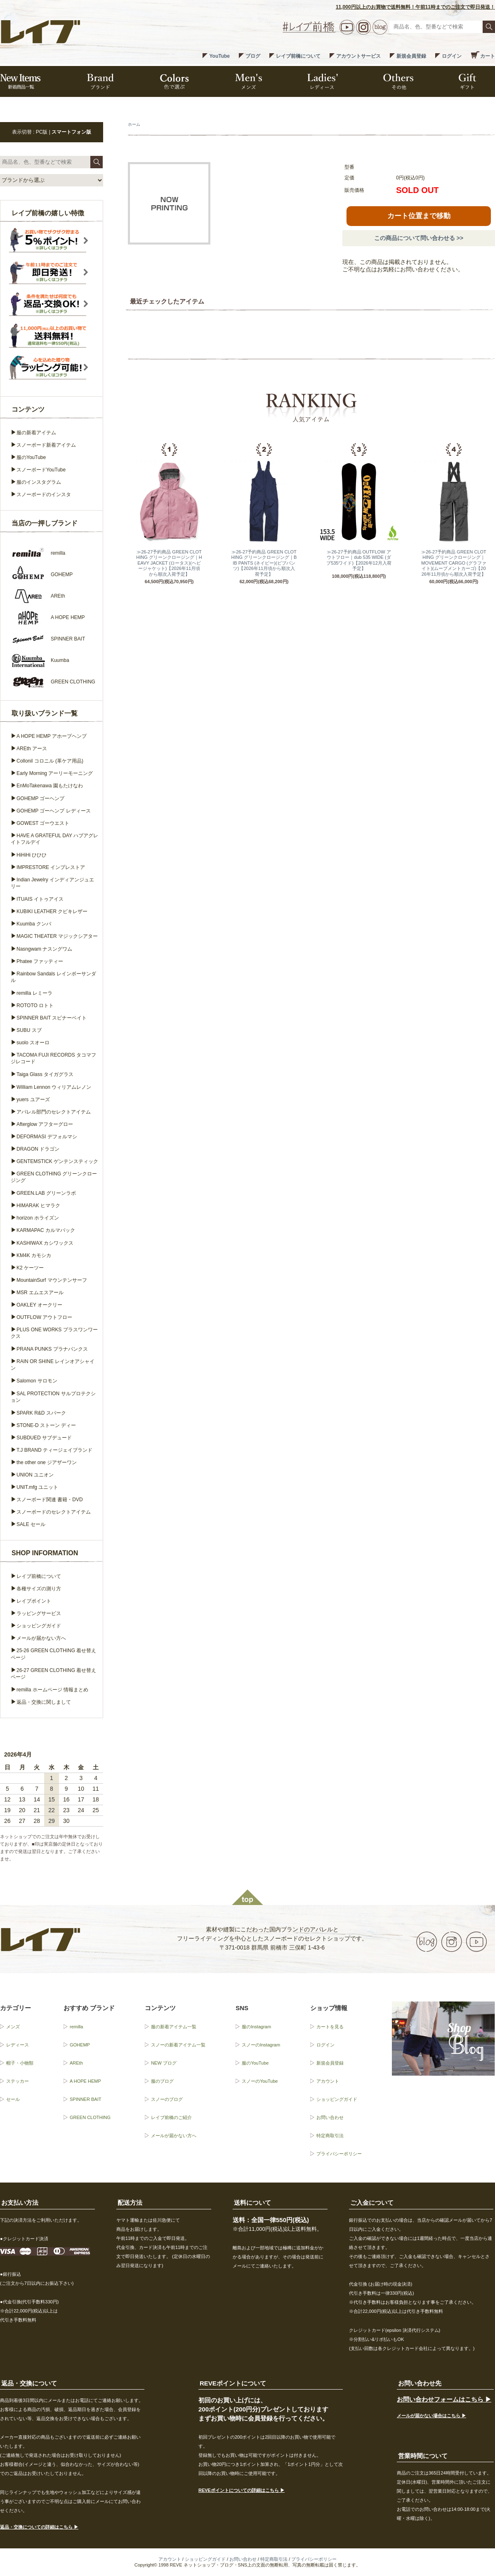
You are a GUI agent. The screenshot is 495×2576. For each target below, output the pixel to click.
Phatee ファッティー (39, 961)
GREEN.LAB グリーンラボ (46, 1193)
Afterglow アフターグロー (44, 1124)
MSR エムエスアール (40, 1292)
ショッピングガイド (38, 1626)
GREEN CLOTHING (90, 2117)
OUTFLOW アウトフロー (44, 1317)
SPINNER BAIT (85, 2099)
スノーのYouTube (260, 2081)
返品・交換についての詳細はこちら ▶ (39, 2526)
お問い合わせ (330, 2117)
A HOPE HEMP (85, 2081)
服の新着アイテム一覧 (173, 2026)
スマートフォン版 (71, 132)
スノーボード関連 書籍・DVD (49, 1499)
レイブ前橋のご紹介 (171, 2117)
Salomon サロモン (36, 1381)
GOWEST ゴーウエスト (42, 823)
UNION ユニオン (35, 1475)
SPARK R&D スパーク (41, 1413)
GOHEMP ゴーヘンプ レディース (53, 811)
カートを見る (330, 2026)
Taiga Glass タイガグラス (44, 1074)
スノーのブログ (167, 2099)
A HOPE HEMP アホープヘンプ (51, 736)
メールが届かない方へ (41, 1638)
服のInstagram (256, 2026)
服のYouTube (31, 457)
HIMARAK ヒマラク (38, 1205)
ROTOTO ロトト (35, 1005)
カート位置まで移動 (418, 216)
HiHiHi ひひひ (31, 855)
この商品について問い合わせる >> (418, 238)
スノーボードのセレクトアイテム (53, 1512)
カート (487, 56)
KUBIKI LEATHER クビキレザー (51, 911)
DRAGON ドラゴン (37, 1149)
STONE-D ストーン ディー (46, 1425)
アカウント (327, 2081)
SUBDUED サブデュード (44, 1438)
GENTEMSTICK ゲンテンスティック (57, 1161)
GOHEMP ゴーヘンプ (40, 798)
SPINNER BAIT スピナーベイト (51, 1018)
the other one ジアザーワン (46, 1462)
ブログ (252, 56)
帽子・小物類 (19, 2062)
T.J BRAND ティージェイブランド (54, 1450)
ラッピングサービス (38, 1613)
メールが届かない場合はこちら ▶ (431, 2415)
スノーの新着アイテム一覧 (178, 2044)
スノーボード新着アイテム (46, 445)
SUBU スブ (29, 1030)
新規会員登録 (411, 56)
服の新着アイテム (36, 433)
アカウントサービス (358, 56)
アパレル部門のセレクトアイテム (53, 1112)
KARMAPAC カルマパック (45, 1230)
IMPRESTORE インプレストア (50, 867)
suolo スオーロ (33, 1042)
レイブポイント (33, 1601)
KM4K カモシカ (33, 1255)
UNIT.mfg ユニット (37, 1487)
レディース (17, 2044)
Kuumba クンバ (33, 924)
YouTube (219, 56)
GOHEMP (80, 2044)
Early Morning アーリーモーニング (54, 773)
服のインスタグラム (38, 482)
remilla (76, 2026)
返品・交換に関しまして (43, 1702)
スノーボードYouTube (41, 470)
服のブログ (162, 2081)
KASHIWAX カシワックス (44, 1243)
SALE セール (30, 1524)
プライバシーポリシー (339, 2153)
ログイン (452, 56)
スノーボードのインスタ (43, 494)
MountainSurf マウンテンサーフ (51, 1280)
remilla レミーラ (34, 993)
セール (13, 2099)
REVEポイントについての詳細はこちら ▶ (241, 2490)
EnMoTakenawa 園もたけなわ (49, 786)
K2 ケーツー (30, 1268)
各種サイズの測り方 (38, 1589)
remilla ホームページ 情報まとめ (52, 1690)
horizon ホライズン (37, 1218)
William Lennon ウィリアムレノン (53, 1087)
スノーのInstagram (261, 2044)
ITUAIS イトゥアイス (40, 899)
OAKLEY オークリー (39, 1305)
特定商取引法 (330, 2135)
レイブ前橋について (298, 56)
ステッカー (17, 2081)
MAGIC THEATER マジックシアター (57, 936)
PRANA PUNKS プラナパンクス (52, 1349)
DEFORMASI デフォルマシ (46, 1137)
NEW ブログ (164, 2062)
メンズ (13, 2026)
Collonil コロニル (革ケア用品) (49, 761)
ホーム (134, 124)
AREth (76, 2062)
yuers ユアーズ (33, 1099)
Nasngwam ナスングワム (44, 949)
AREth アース (31, 748)
